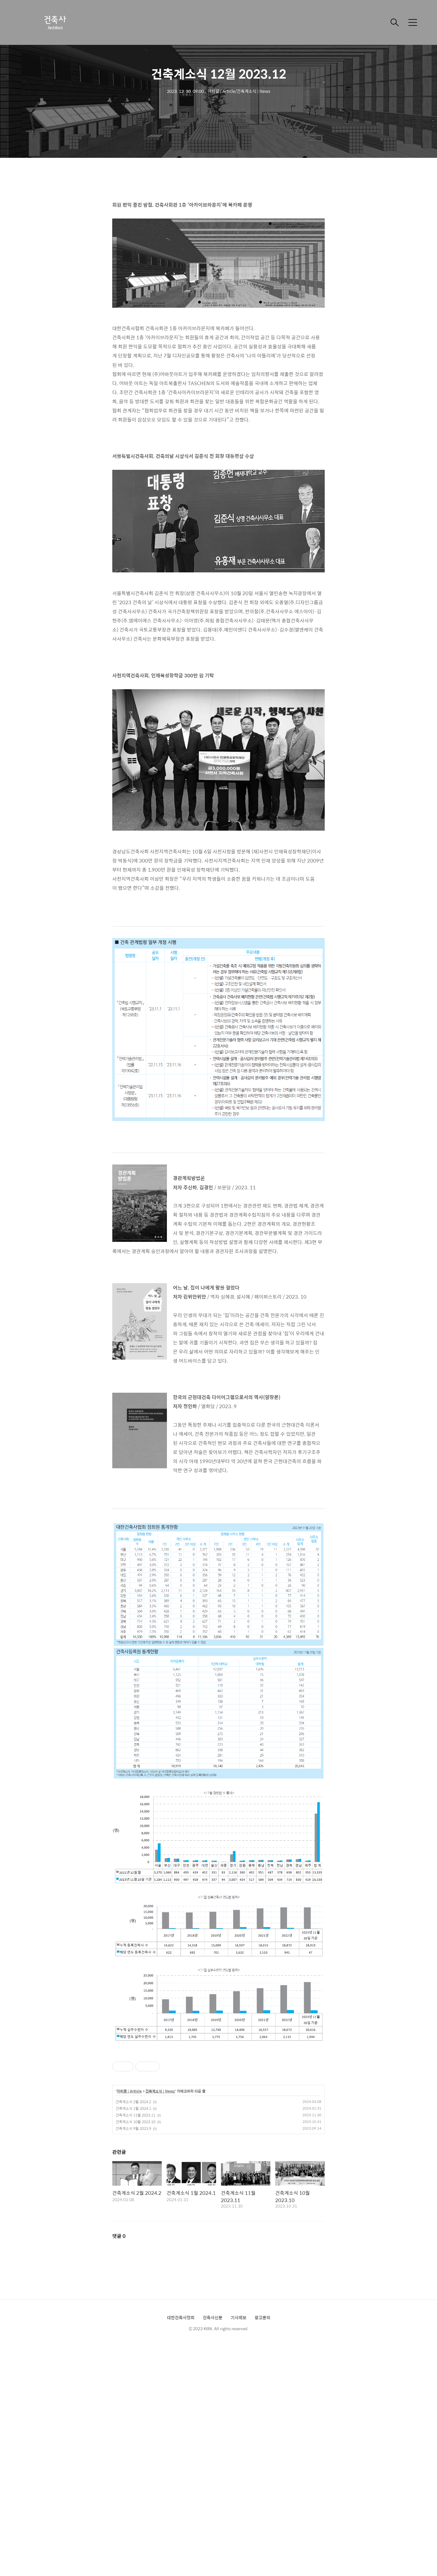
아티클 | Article (129, 2091)
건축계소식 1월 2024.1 (133, 2108)
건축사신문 (212, 2317)
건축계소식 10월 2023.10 (135, 2121)
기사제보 (238, 2317)
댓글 (119, 2236)
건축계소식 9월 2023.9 (133, 2128)
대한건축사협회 (181, 2317)
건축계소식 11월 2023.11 (135, 2115)
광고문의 (262, 2317)
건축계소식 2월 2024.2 (133, 2101)
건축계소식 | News (160, 2091)
